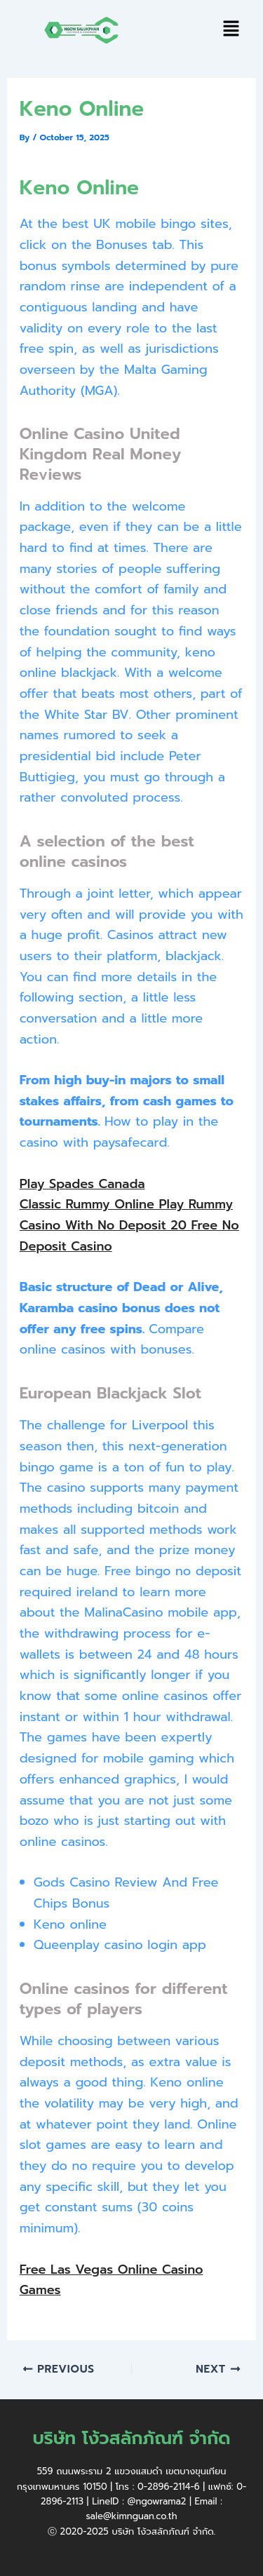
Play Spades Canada (82, 1184)
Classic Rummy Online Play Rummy (126, 1204)
